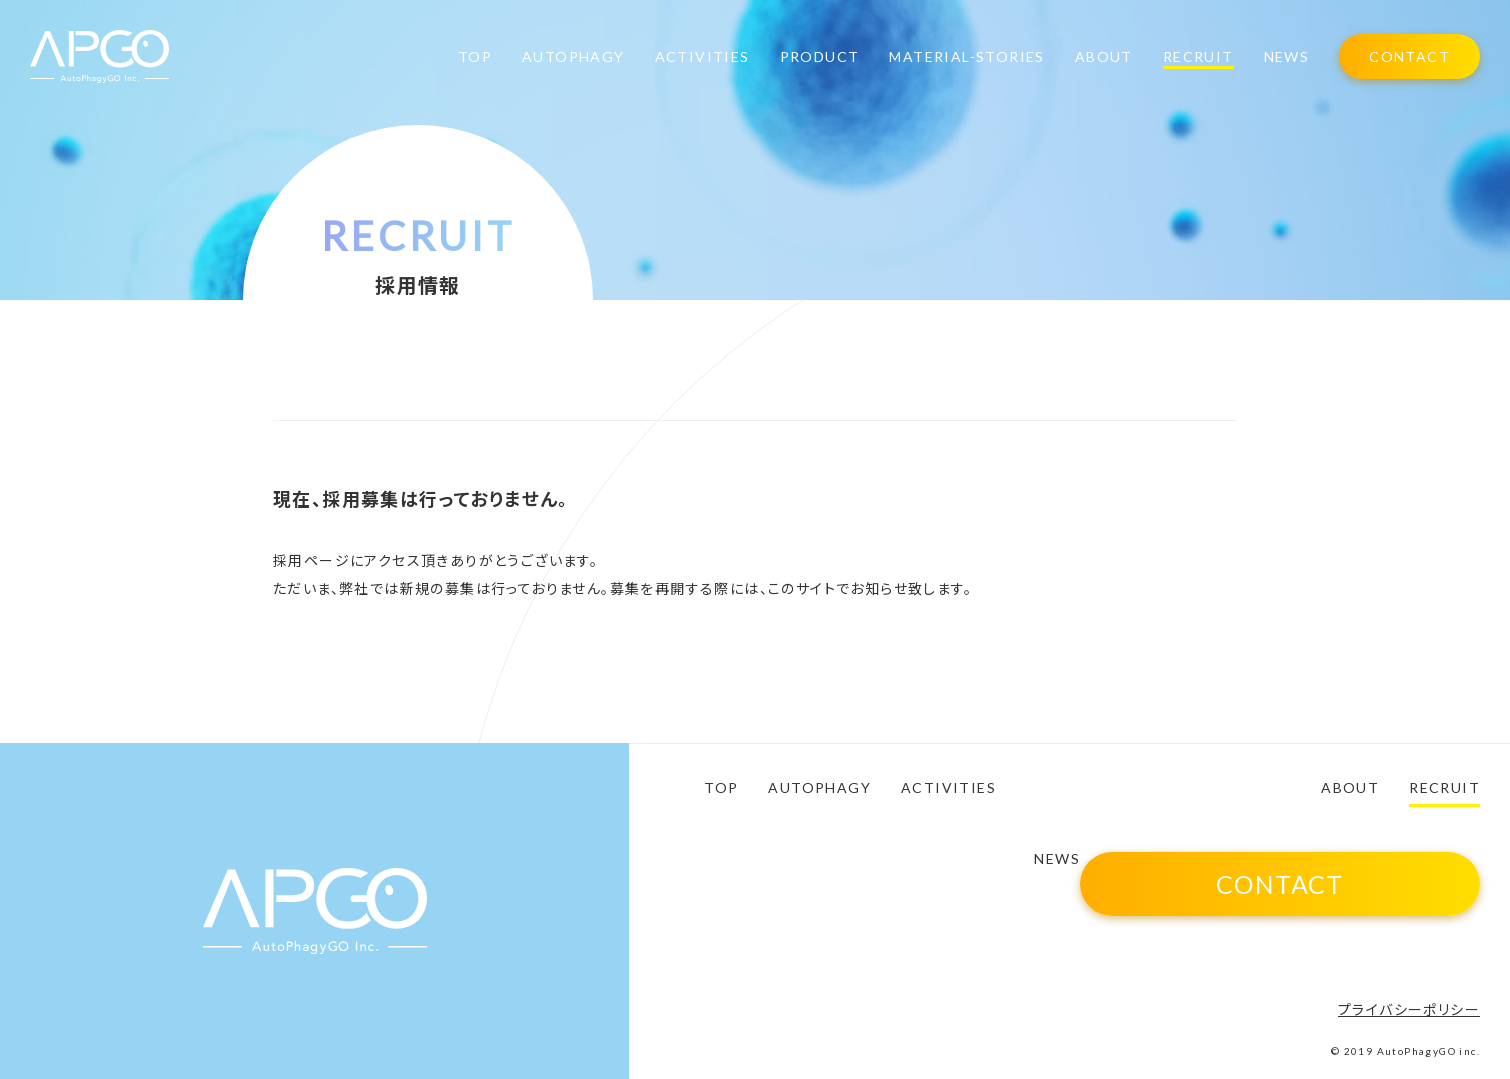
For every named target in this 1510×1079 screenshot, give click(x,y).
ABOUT (1104, 57)
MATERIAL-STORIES (966, 57)
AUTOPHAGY (573, 57)
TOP (475, 57)
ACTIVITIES (702, 57)
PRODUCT (820, 57)
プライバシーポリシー (1409, 1009)
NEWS (1287, 57)
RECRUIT (1198, 57)
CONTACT (1409, 56)
